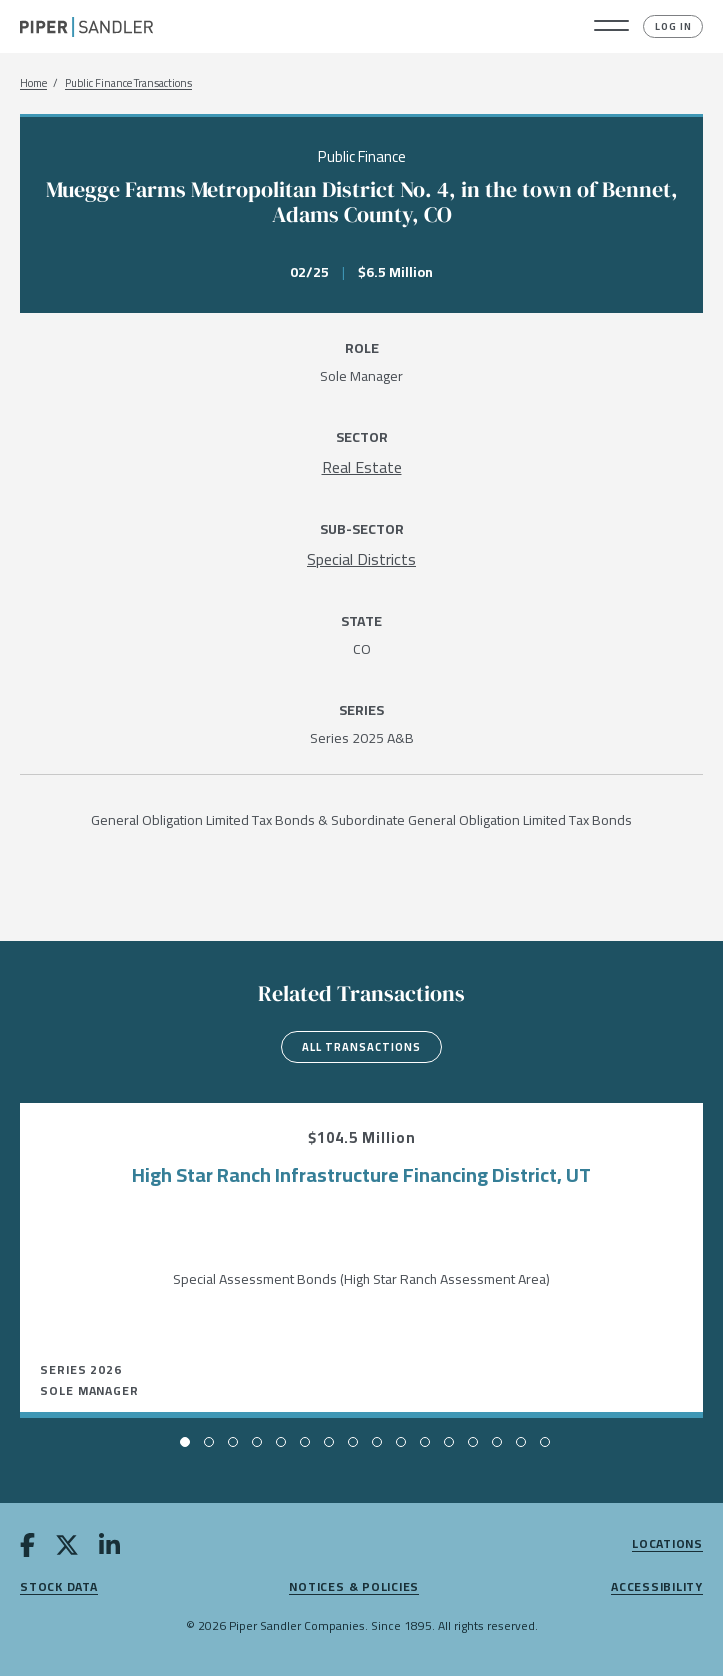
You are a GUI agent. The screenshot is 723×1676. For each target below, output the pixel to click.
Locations (667, 1544)
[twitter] (67, 1549)
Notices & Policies (354, 1587)
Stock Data (59, 1587)
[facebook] (27, 1549)
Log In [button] (673, 26)
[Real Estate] (362, 467)
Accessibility (657, 1587)
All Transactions (361, 1047)
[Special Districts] (361, 559)
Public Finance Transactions (128, 83)
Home (33, 83)
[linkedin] (109, 1549)
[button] (611, 27)
